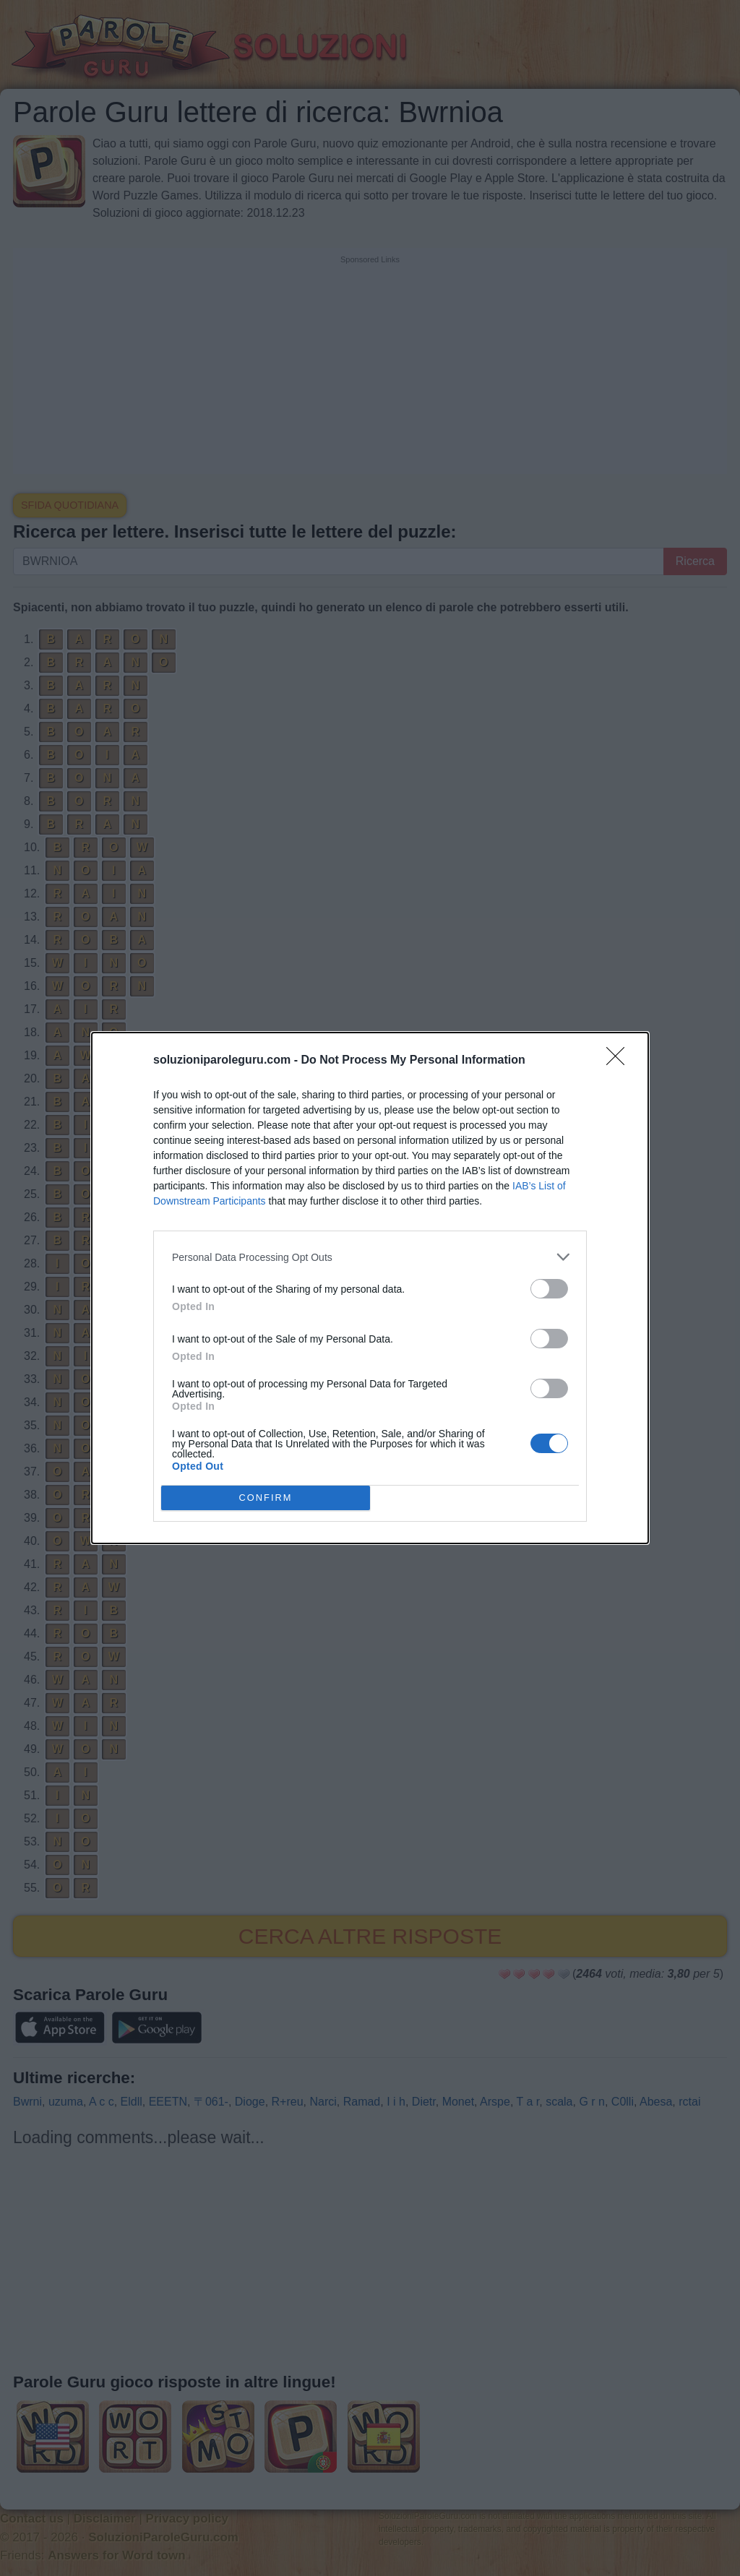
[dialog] (370, 1288)
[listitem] (370, 1257)
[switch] (549, 1288)
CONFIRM (265, 1497)
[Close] (620, 1060)
